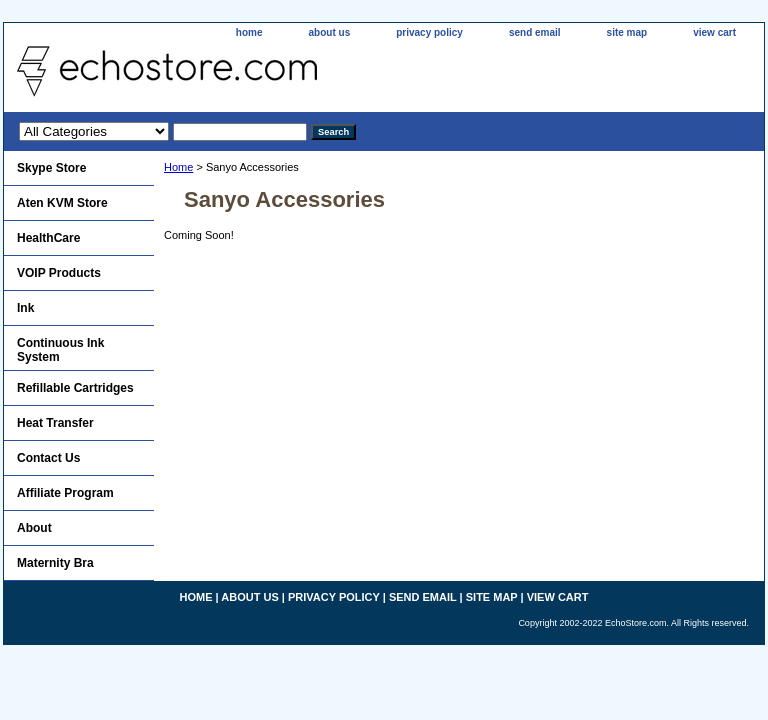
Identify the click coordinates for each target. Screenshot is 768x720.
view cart (714, 32)
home (249, 32)
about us (330, 32)
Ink (25, 308)
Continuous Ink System (60, 350)
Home (178, 167)
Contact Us (48, 458)
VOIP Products (59, 273)
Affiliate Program (65, 493)
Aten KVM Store (62, 203)
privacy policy (429, 32)
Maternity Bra (55, 563)
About (34, 528)
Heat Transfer (55, 423)
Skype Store (51, 168)
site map (627, 32)
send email (535, 32)
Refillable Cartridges (75, 388)
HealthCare (48, 238)
